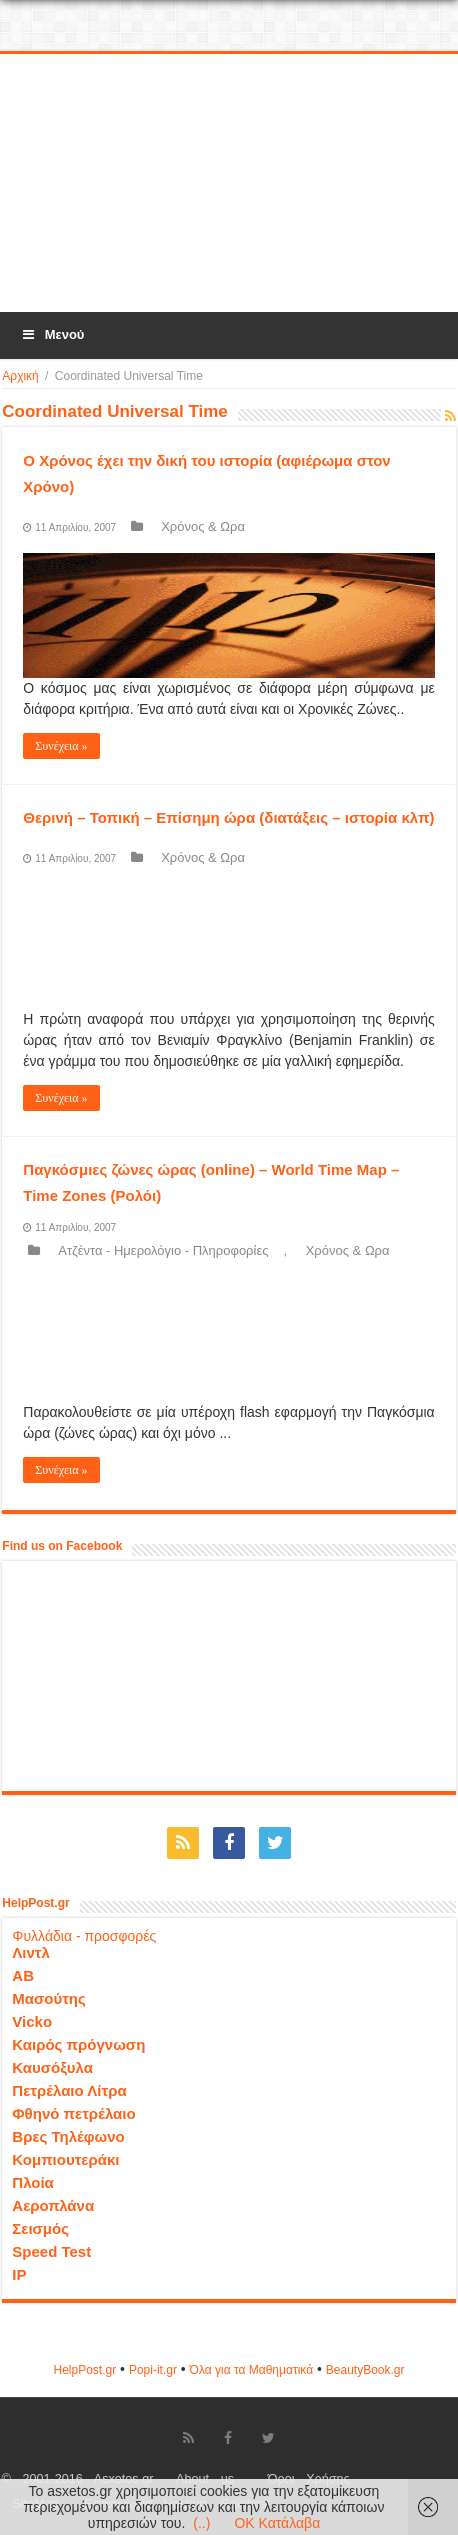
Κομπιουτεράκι (65, 2159)
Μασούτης (49, 1998)
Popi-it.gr (153, 2370)
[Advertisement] (229, 184)
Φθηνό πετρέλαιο (73, 2113)
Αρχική (20, 376)
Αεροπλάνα (53, 2205)
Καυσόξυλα (52, 2067)
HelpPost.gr (84, 2370)
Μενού (52, 334)
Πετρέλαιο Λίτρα (69, 2090)
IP (19, 2274)
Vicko (32, 2021)
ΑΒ (23, 1975)
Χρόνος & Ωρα (203, 526)
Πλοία (33, 2182)
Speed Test (51, 2251)
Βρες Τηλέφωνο (68, 2136)
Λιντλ (31, 1952)
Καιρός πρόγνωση (78, 2044)
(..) (201, 2523)
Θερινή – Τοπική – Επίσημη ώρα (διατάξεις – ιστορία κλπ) (228, 817)
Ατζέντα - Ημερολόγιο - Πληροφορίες (163, 1250)
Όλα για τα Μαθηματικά (252, 2370)
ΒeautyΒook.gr (365, 2370)
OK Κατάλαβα (277, 2523)
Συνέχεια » (61, 746)
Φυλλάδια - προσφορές (84, 1936)
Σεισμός (40, 2228)
